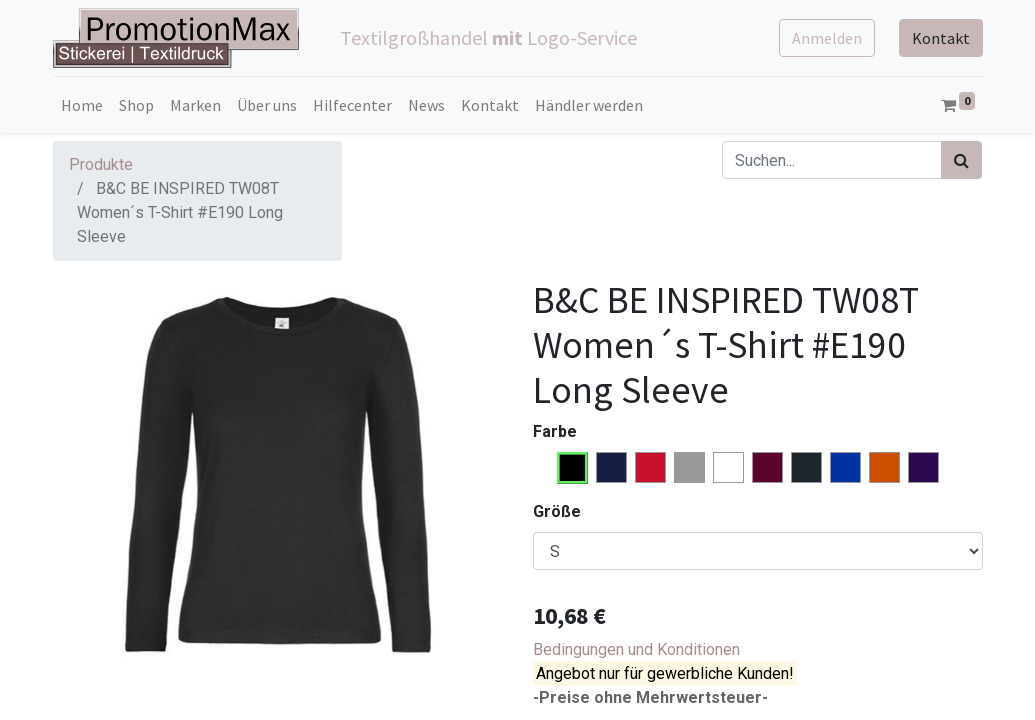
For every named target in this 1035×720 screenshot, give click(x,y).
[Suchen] (961, 160)
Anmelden (827, 38)
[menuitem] (82, 105)
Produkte (101, 164)
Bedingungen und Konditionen (636, 649)
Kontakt (941, 38)
